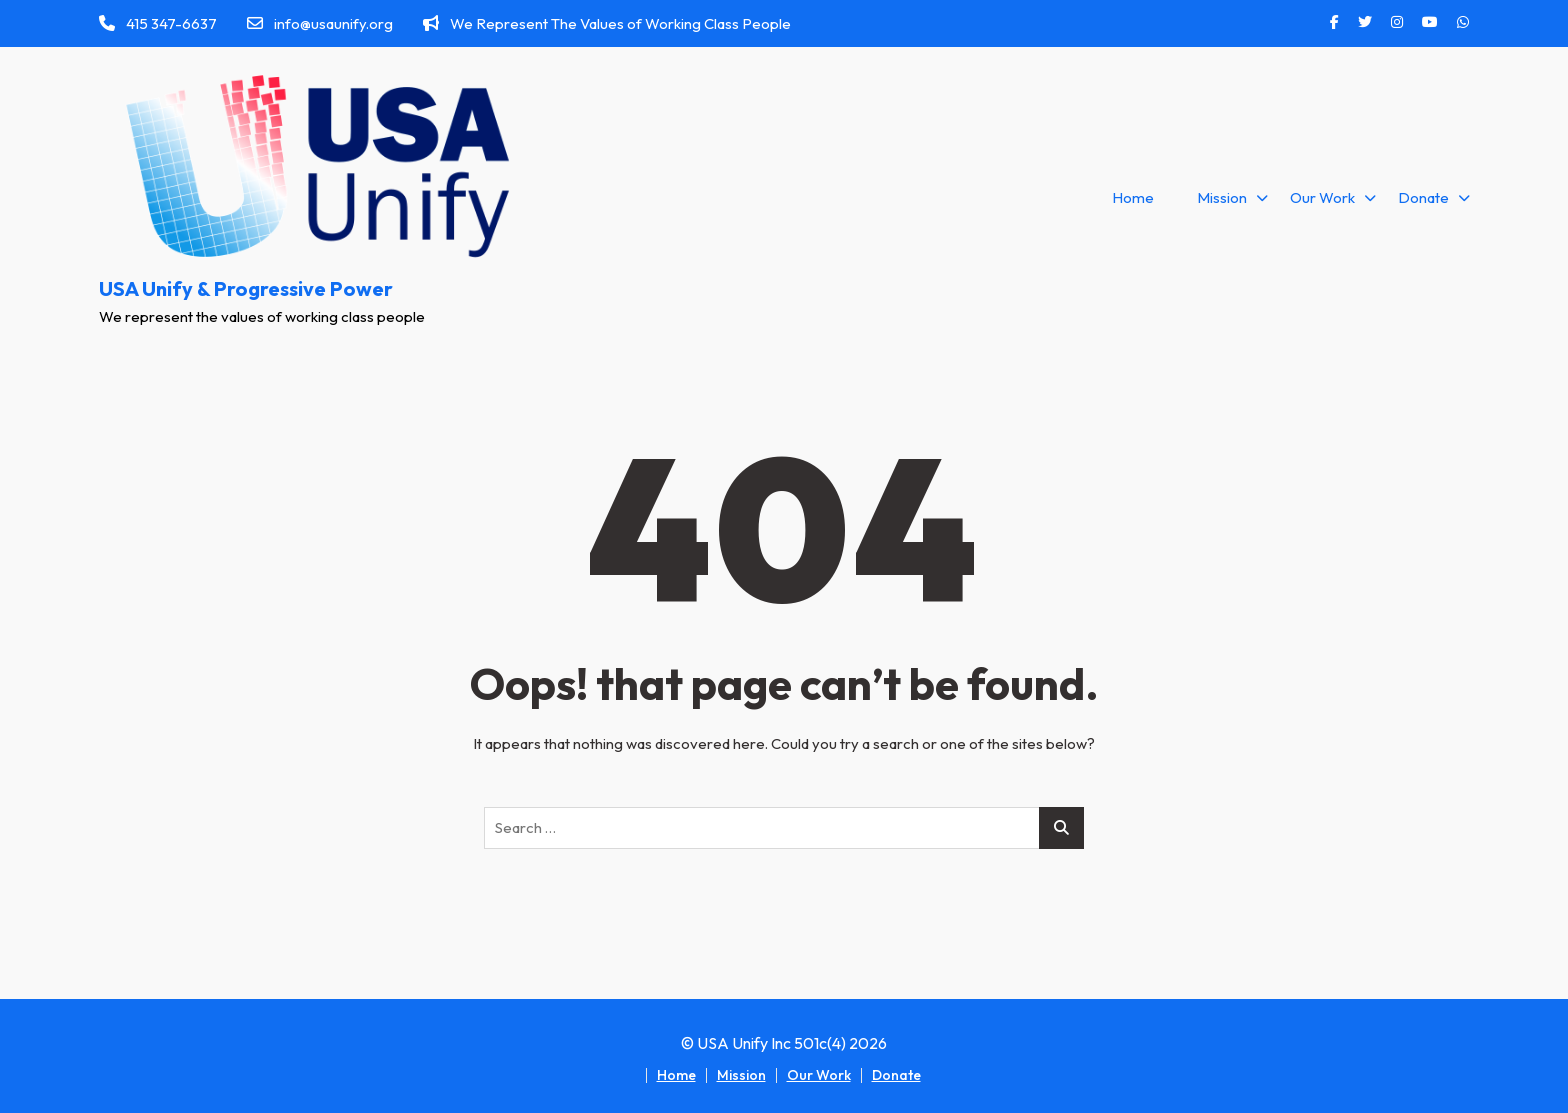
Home (1133, 197)
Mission (1222, 197)
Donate (1423, 197)
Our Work (1322, 197)
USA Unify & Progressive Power (246, 288)
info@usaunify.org (320, 23)
